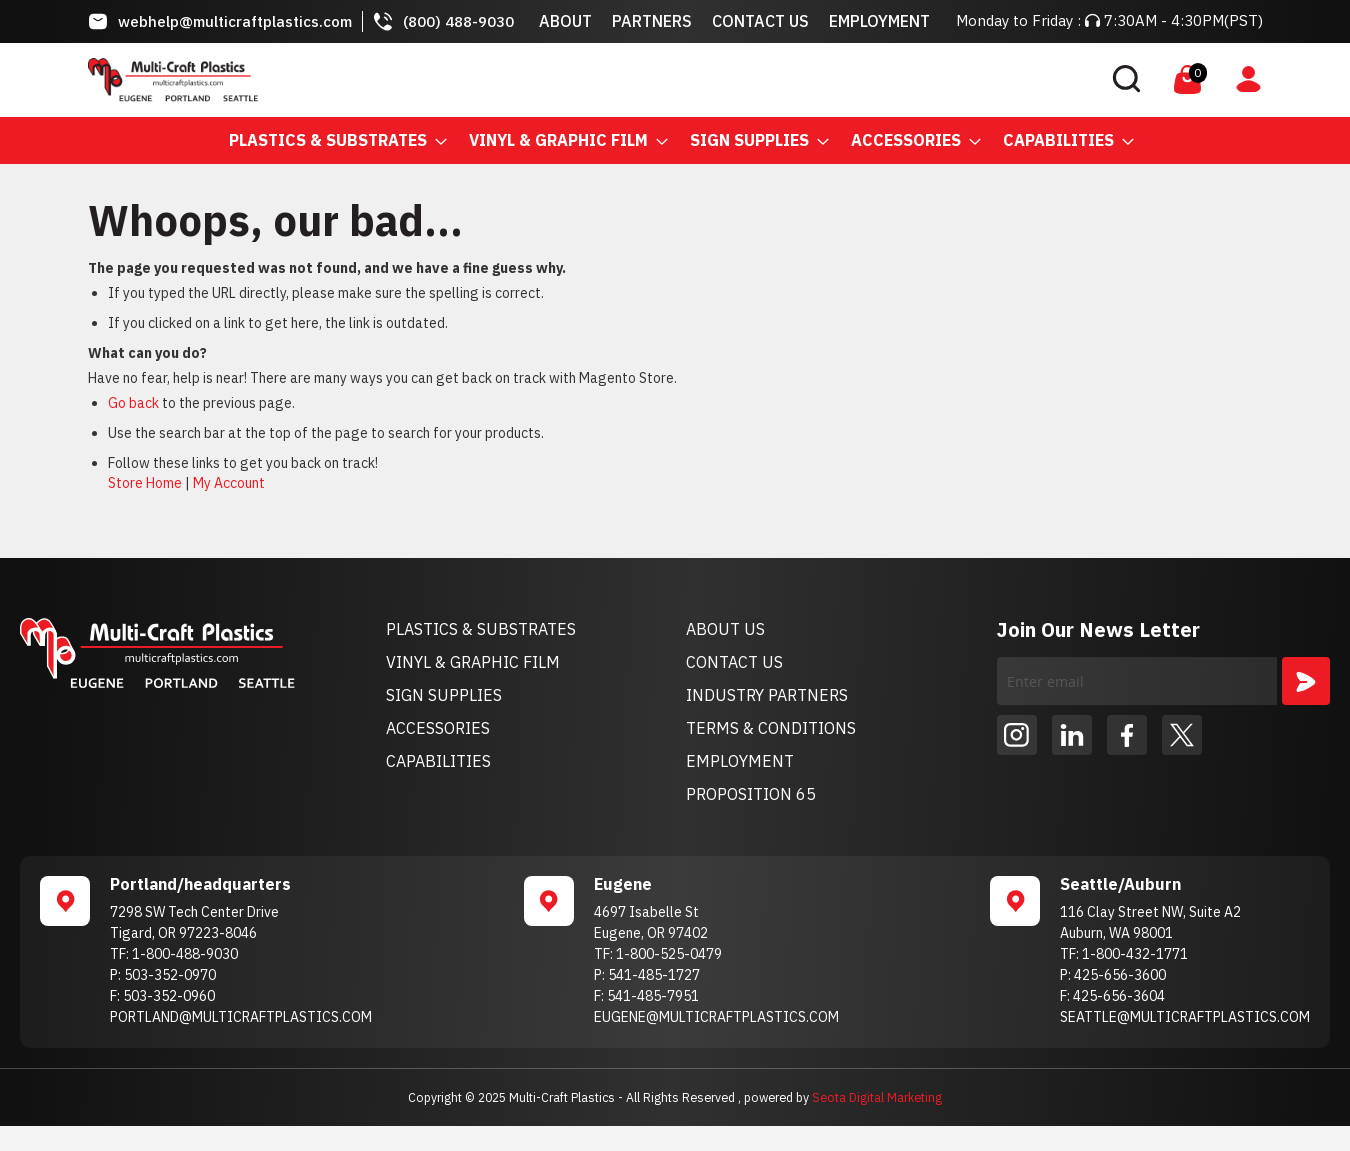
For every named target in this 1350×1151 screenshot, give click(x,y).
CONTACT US (734, 662)
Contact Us (760, 21)
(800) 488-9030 (458, 21)
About (565, 21)
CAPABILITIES (438, 761)
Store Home (145, 483)
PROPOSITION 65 (751, 794)
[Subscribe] (1306, 681)
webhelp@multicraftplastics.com (235, 21)
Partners (652, 21)
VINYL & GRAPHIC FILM (473, 662)
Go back (133, 403)
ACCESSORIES (438, 728)
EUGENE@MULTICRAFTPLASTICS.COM (716, 1017)
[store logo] (173, 80)
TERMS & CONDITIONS (771, 728)
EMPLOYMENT (740, 761)
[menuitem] (332, 140)
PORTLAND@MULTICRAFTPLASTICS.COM (241, 1017)
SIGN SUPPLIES (444, 695)
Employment (879, 21)
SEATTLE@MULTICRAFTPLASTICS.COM (1185, 1017)
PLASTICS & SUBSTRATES (481, 629)
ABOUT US (725, 629)
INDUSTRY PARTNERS (767, 695)
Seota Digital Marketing (877, 1097)
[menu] (675, 140)
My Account (229, 483)
